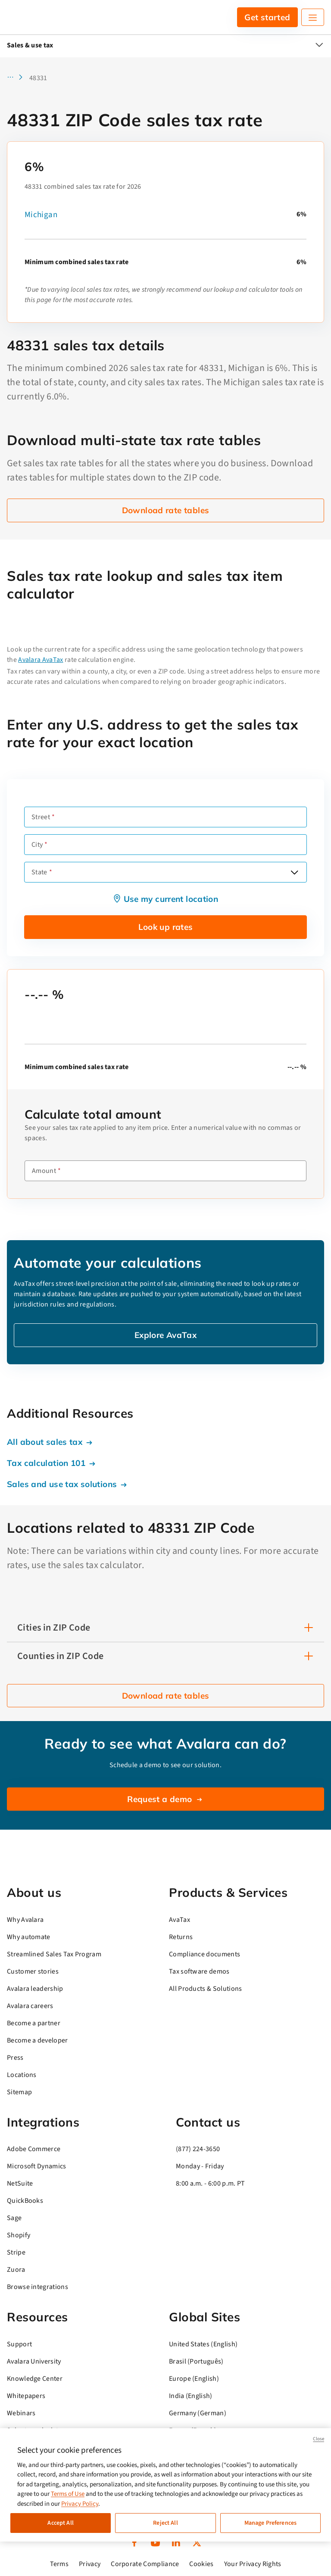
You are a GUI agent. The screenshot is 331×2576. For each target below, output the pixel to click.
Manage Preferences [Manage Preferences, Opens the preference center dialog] (270, 2523)
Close (318, 2439)
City (37, 844)
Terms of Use (67, 2493)
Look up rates (165, 927)
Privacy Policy (79, 2503)
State (39, 872)
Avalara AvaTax (40, 659)
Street (40, 817)
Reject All (165, 2523)
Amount (44, 1171)
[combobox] (165, 872)
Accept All (60, 2523)
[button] (17, 78)
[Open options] (294, 872)
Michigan (41, 215)
